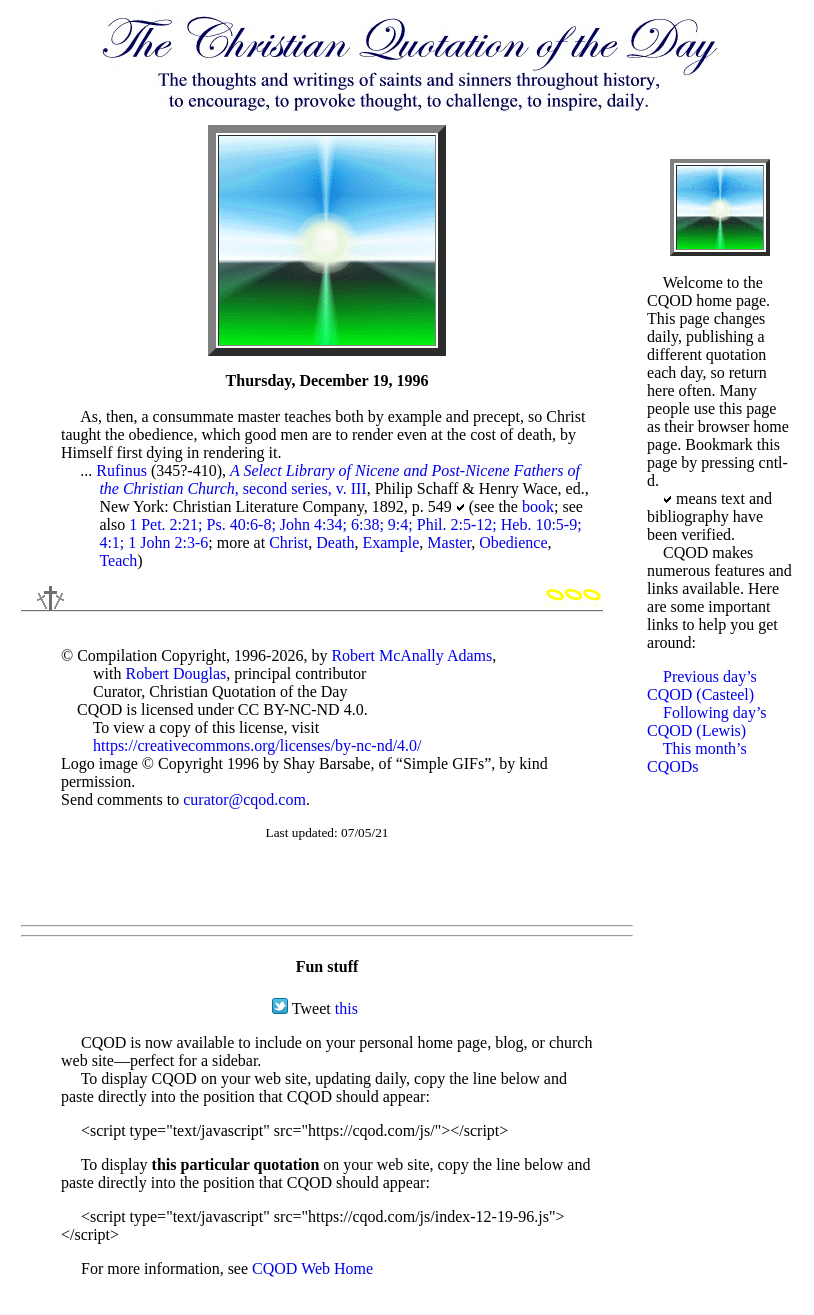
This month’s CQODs (697, 757)
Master (449, 542)
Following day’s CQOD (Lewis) (707, 721)
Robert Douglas (175, 673)
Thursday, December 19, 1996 (327, 380)
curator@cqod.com (244, 799)
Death (335, 542)
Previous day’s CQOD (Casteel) (702, 685)
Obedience (513, 542)
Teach (118, 560)
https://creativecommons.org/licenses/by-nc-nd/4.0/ (257, 745)
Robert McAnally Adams (411, 655)
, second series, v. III (339, 479)
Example (390, 542)
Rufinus (121, 470)
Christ (288, 542)
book (538, 506)
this (346, 1008)
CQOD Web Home (312, 1268)
